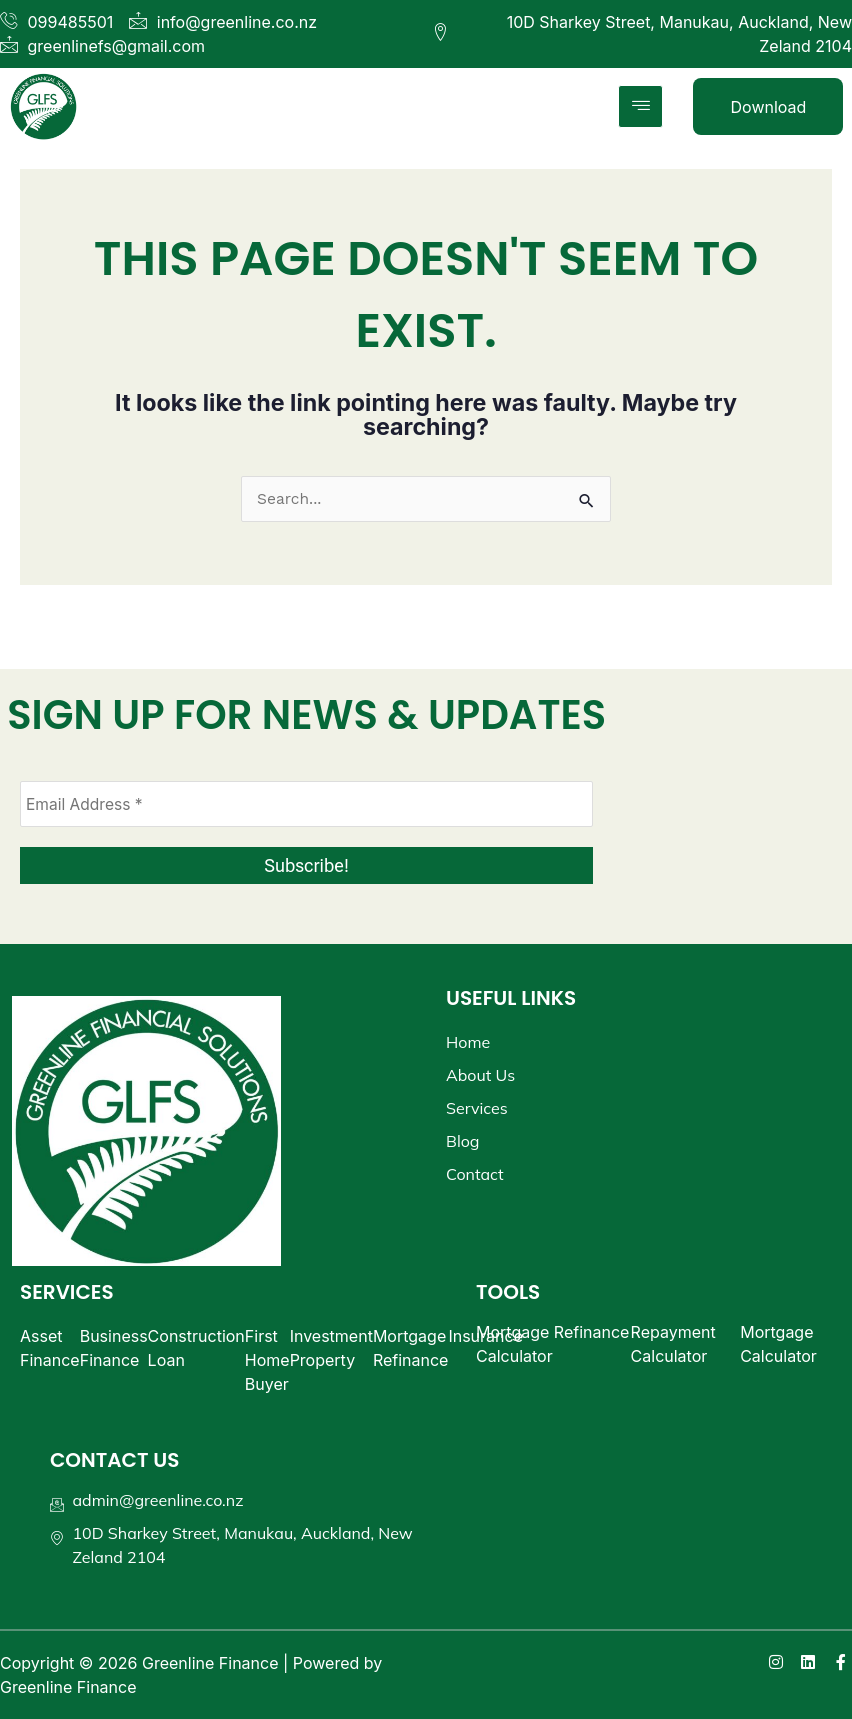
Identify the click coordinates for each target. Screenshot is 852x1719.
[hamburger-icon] (640, 106)
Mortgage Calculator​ (778, 1344)
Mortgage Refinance (411, 1348)
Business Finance (114, 1348)
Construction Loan (196, 1348)
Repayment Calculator (673, 1344)
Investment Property (331, 1348)
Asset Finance (50, 1348)
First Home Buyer (267, 1360)
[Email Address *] (306, 804)
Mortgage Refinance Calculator (552, 1344)
